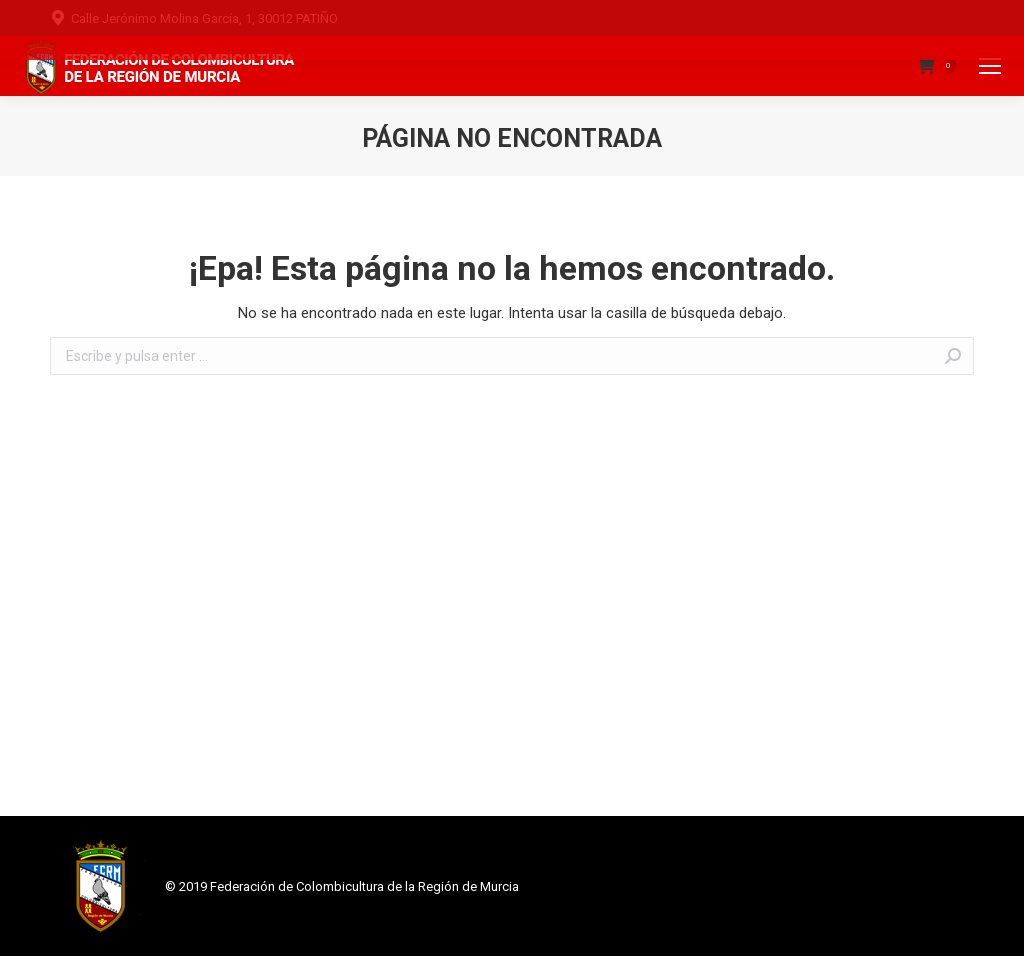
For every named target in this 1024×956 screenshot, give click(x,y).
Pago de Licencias (728, 66)
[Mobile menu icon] (990, 66)
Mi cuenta (859, 66)
